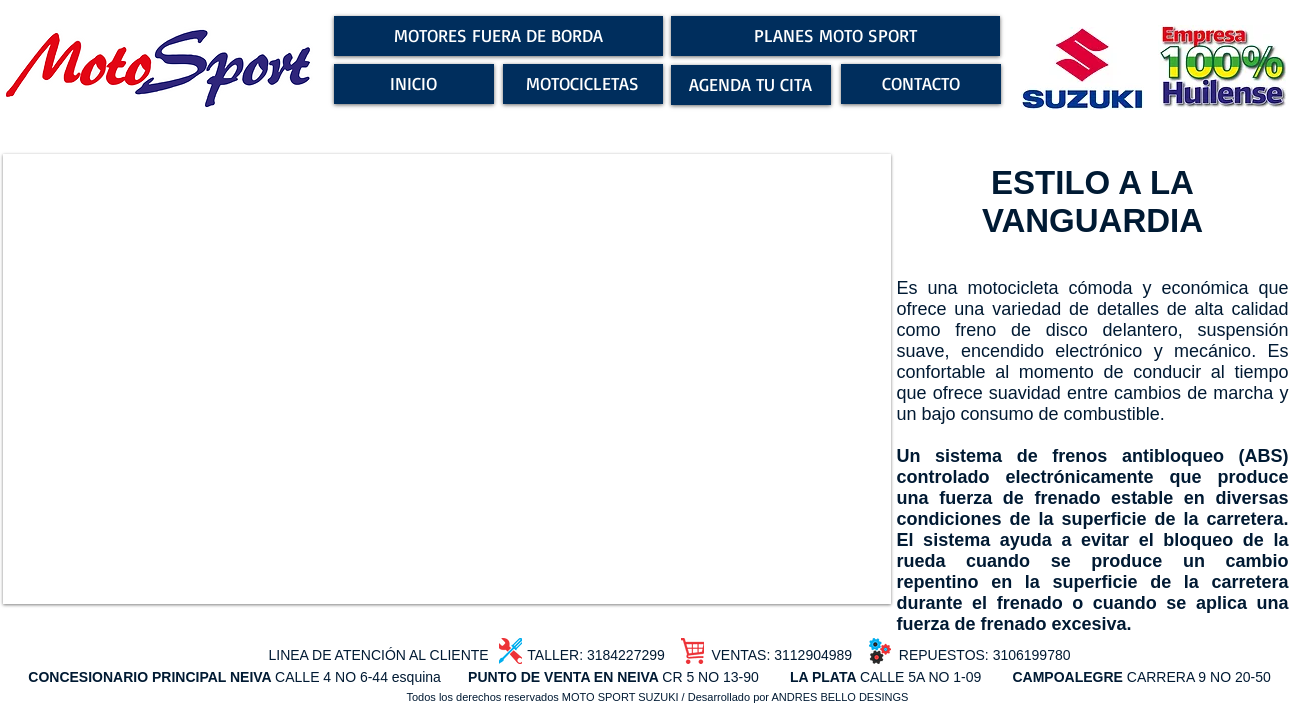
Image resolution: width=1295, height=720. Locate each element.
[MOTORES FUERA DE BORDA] (498, 36)
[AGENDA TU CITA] (751, 85)
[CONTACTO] (921, 84)
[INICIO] (414, 84)
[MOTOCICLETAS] (583, 84)
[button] (447, 379)
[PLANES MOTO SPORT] (835, 36)
